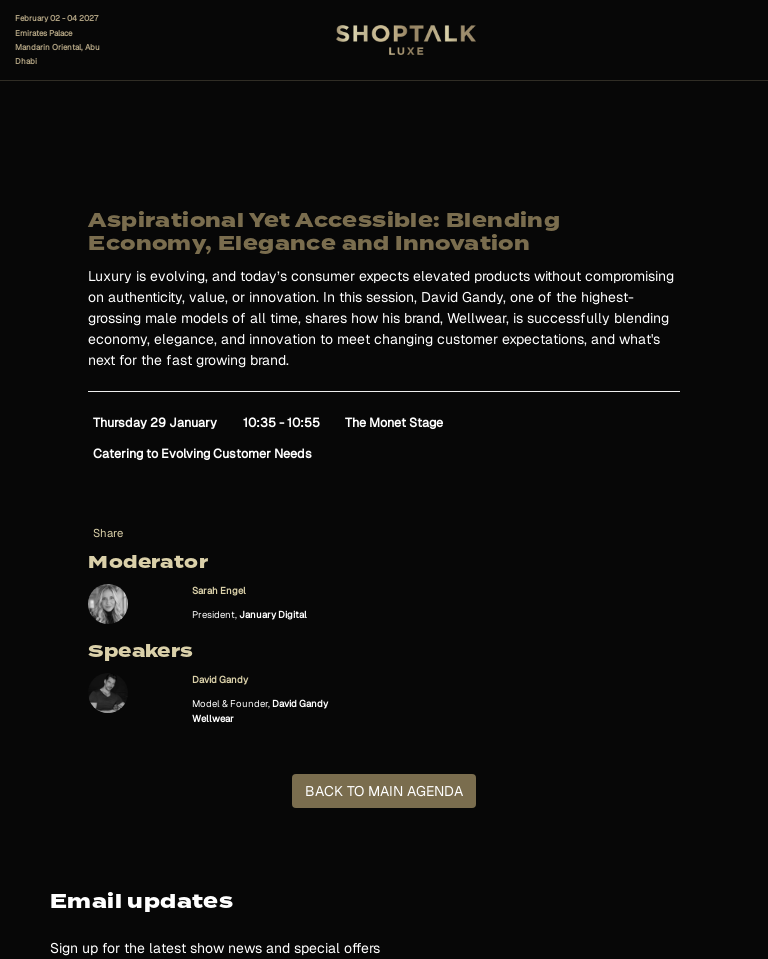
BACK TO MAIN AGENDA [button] (384, 791)
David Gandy (220, 679)
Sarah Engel (219, 590)
